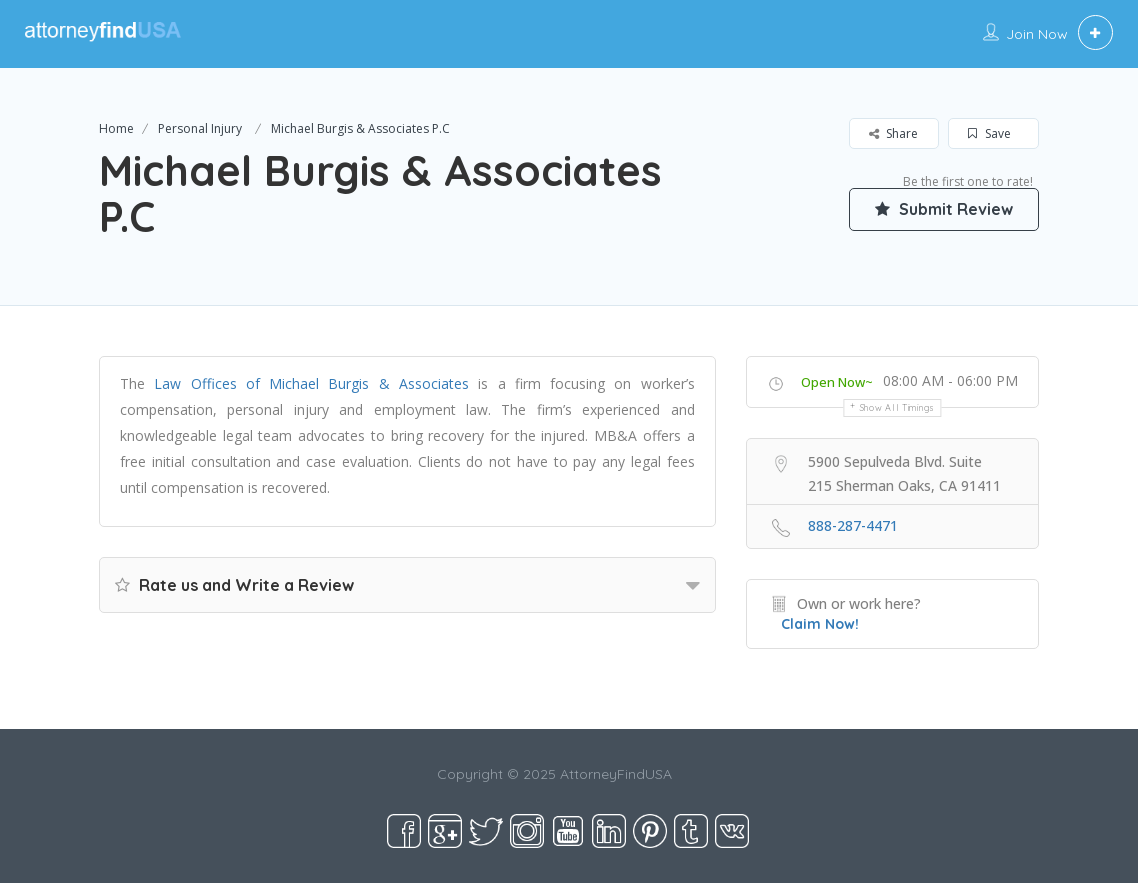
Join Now (1037, 34)
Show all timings (897, 407)
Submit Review (944, 209)
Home (116, 128)
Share (893, 133)
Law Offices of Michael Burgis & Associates (311, 383)
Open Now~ (837, 382)
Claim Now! (820, 624)
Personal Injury (200, 128)
